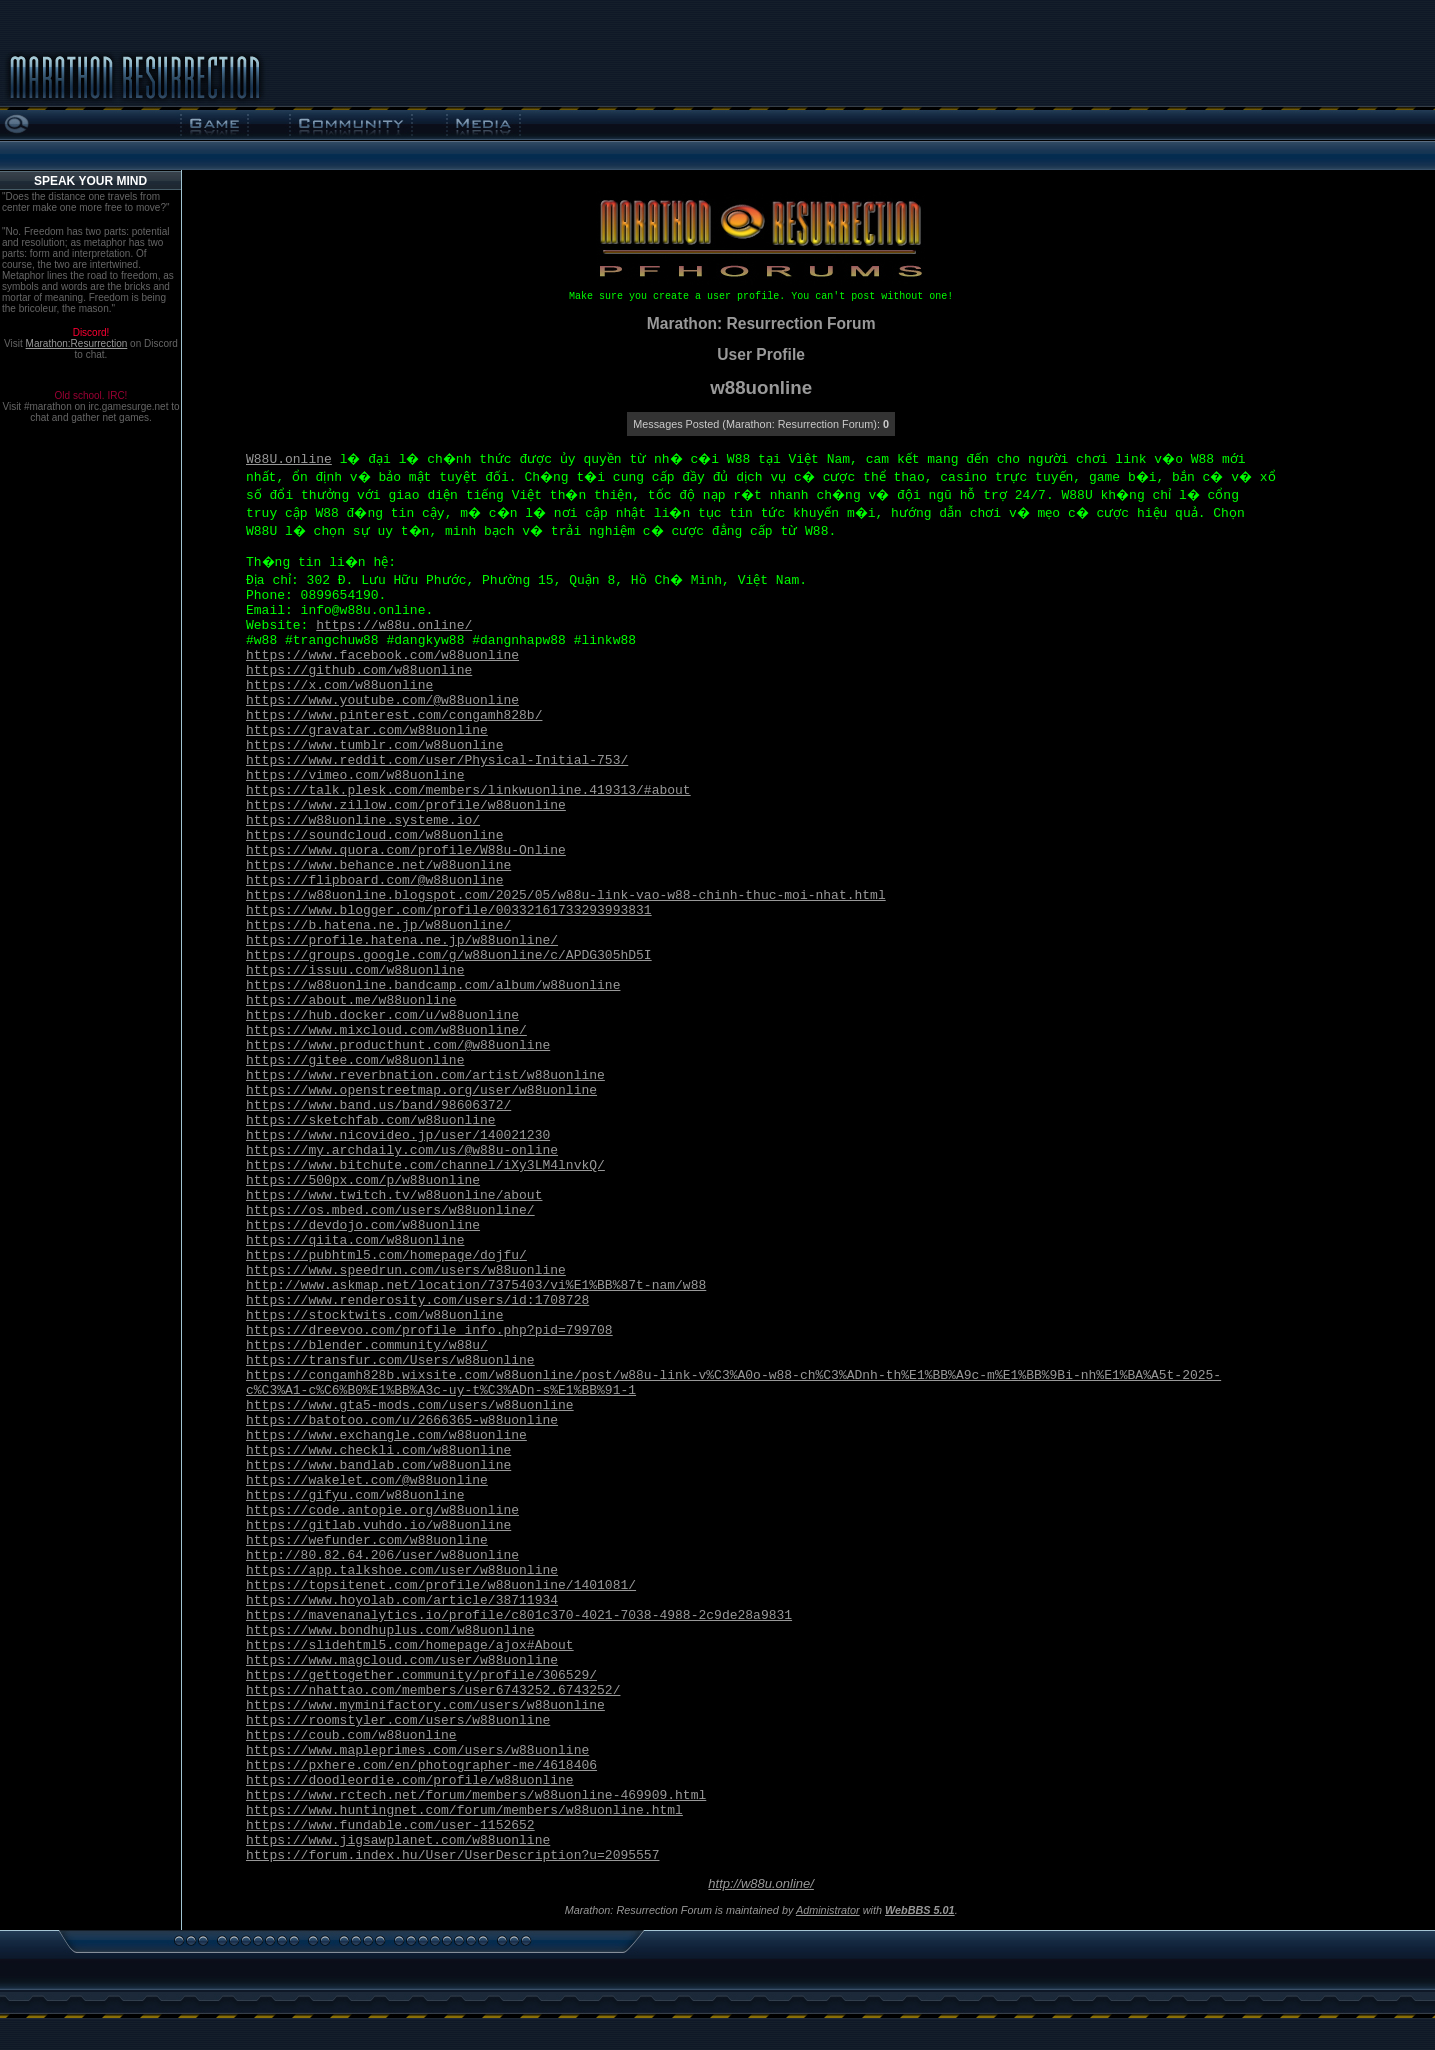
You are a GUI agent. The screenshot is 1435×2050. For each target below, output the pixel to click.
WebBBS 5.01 (920, 1910)
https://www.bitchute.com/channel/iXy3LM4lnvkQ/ (425, 1165)
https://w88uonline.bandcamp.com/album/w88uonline (433, 985)
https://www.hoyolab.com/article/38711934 (402, 1600)
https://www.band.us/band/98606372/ (378, 1105)
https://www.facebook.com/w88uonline (382, 655)
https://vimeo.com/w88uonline (355, 775)
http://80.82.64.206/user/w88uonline (382, 1555)
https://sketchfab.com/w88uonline (371, 1120)
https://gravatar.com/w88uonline (367, 730)
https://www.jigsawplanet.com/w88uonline (398, 1840)
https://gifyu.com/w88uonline (355, 1495)
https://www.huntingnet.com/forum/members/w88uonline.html (464, 1810)
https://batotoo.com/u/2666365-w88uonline (402, 1420)
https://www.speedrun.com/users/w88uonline (406, 1270)
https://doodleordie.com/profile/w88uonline (410, 1780)
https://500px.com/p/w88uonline (363, 1180)
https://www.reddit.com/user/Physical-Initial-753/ (437, 760)
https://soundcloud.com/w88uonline (374, 835)
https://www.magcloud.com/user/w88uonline (402, 1660)
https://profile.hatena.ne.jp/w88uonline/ (402, 940)
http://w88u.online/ (761, 1883)
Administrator (828, 1910)
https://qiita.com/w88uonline (355, 1240)
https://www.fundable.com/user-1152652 (390, 1825)
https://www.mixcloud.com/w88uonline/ (386, 1030)
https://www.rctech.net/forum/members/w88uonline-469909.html (476, 1795)
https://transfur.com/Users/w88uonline (390, 1360)
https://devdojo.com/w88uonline (363, 1225)
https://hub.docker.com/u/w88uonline (382, 1015)
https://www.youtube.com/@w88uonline (382, 700)
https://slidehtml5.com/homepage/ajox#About (410, 1645)
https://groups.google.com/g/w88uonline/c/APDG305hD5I (449, 955)
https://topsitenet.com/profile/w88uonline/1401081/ (441, 1585)
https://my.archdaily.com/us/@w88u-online (402, 1150)
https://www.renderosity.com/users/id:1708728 (417, 1300)
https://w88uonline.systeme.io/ (363, 820)
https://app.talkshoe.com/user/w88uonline (402, 1570)
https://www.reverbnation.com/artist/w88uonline (425, 1075)
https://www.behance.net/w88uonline (378, 865)
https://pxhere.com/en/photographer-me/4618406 (421, 1765)
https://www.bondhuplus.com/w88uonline (390, 1630)
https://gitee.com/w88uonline (355, 1060)
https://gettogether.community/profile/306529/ (421, 1675)
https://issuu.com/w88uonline (355, 970)
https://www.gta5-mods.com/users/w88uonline (410, 1405)
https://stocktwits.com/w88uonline (374, 1315)
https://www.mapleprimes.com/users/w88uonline (417, 1750)
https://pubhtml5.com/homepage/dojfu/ (386, 1255)
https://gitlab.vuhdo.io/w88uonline (378, 1525)
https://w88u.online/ (394, 625)
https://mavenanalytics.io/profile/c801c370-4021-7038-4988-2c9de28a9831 (519, 1615)
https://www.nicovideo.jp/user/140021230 (398, 1135)
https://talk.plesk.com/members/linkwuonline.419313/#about (468, 790)
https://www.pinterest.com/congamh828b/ (394, 715)
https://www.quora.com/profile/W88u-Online (406, 850)
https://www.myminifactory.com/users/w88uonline (425, 1705)
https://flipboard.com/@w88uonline (374, 880)
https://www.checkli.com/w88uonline (378, 1450)
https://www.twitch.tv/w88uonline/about (394, 1195)
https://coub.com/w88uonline (351, 1735)
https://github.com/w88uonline (359, 670)
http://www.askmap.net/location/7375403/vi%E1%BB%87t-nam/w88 (476, 1285)
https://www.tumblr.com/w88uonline (374, 745)
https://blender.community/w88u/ (367, 1345)
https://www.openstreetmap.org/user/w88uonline (421, 1090)
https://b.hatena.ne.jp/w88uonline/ (378, 925)
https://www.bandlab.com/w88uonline (378, 1465)
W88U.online (289, 459)
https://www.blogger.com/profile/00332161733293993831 (449, 910)
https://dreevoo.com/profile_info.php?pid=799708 (429, 1330)
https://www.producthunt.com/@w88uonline (398, 1045)
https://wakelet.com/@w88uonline (367, 1480)
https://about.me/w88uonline (351, 1000)
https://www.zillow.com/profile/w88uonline (406, 805)
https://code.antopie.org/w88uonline (382, 1510)
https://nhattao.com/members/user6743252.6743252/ (433, 1690)
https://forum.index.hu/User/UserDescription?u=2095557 (452, 1855)
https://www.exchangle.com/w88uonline (386, 1435)
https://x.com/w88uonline (339, 685)
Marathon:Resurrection (77, 343)
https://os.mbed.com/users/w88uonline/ (390, 1210)
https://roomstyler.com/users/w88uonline (398, 1720)
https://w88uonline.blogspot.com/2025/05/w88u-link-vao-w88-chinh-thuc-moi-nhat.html (566, 895)
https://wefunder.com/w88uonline (367, 1540)
